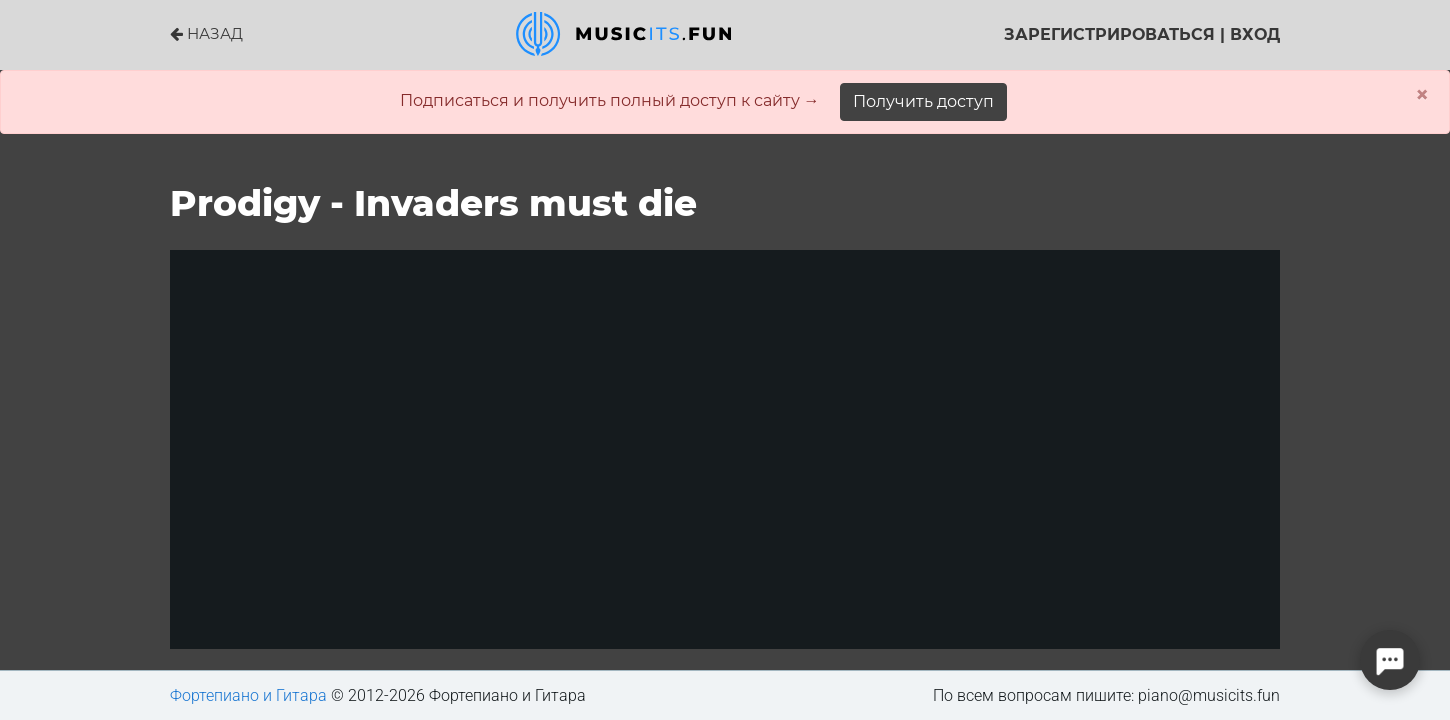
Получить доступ (923, 101)
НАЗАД (206, 33)
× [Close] (1422, 94)
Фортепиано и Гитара (248, 695)
